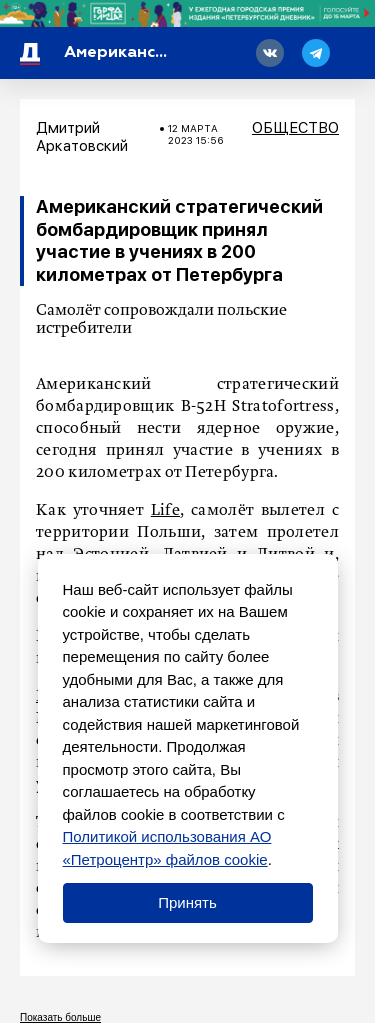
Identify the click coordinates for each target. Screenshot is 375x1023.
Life (165, 511)
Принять (187, 902)
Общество (295, 128)
